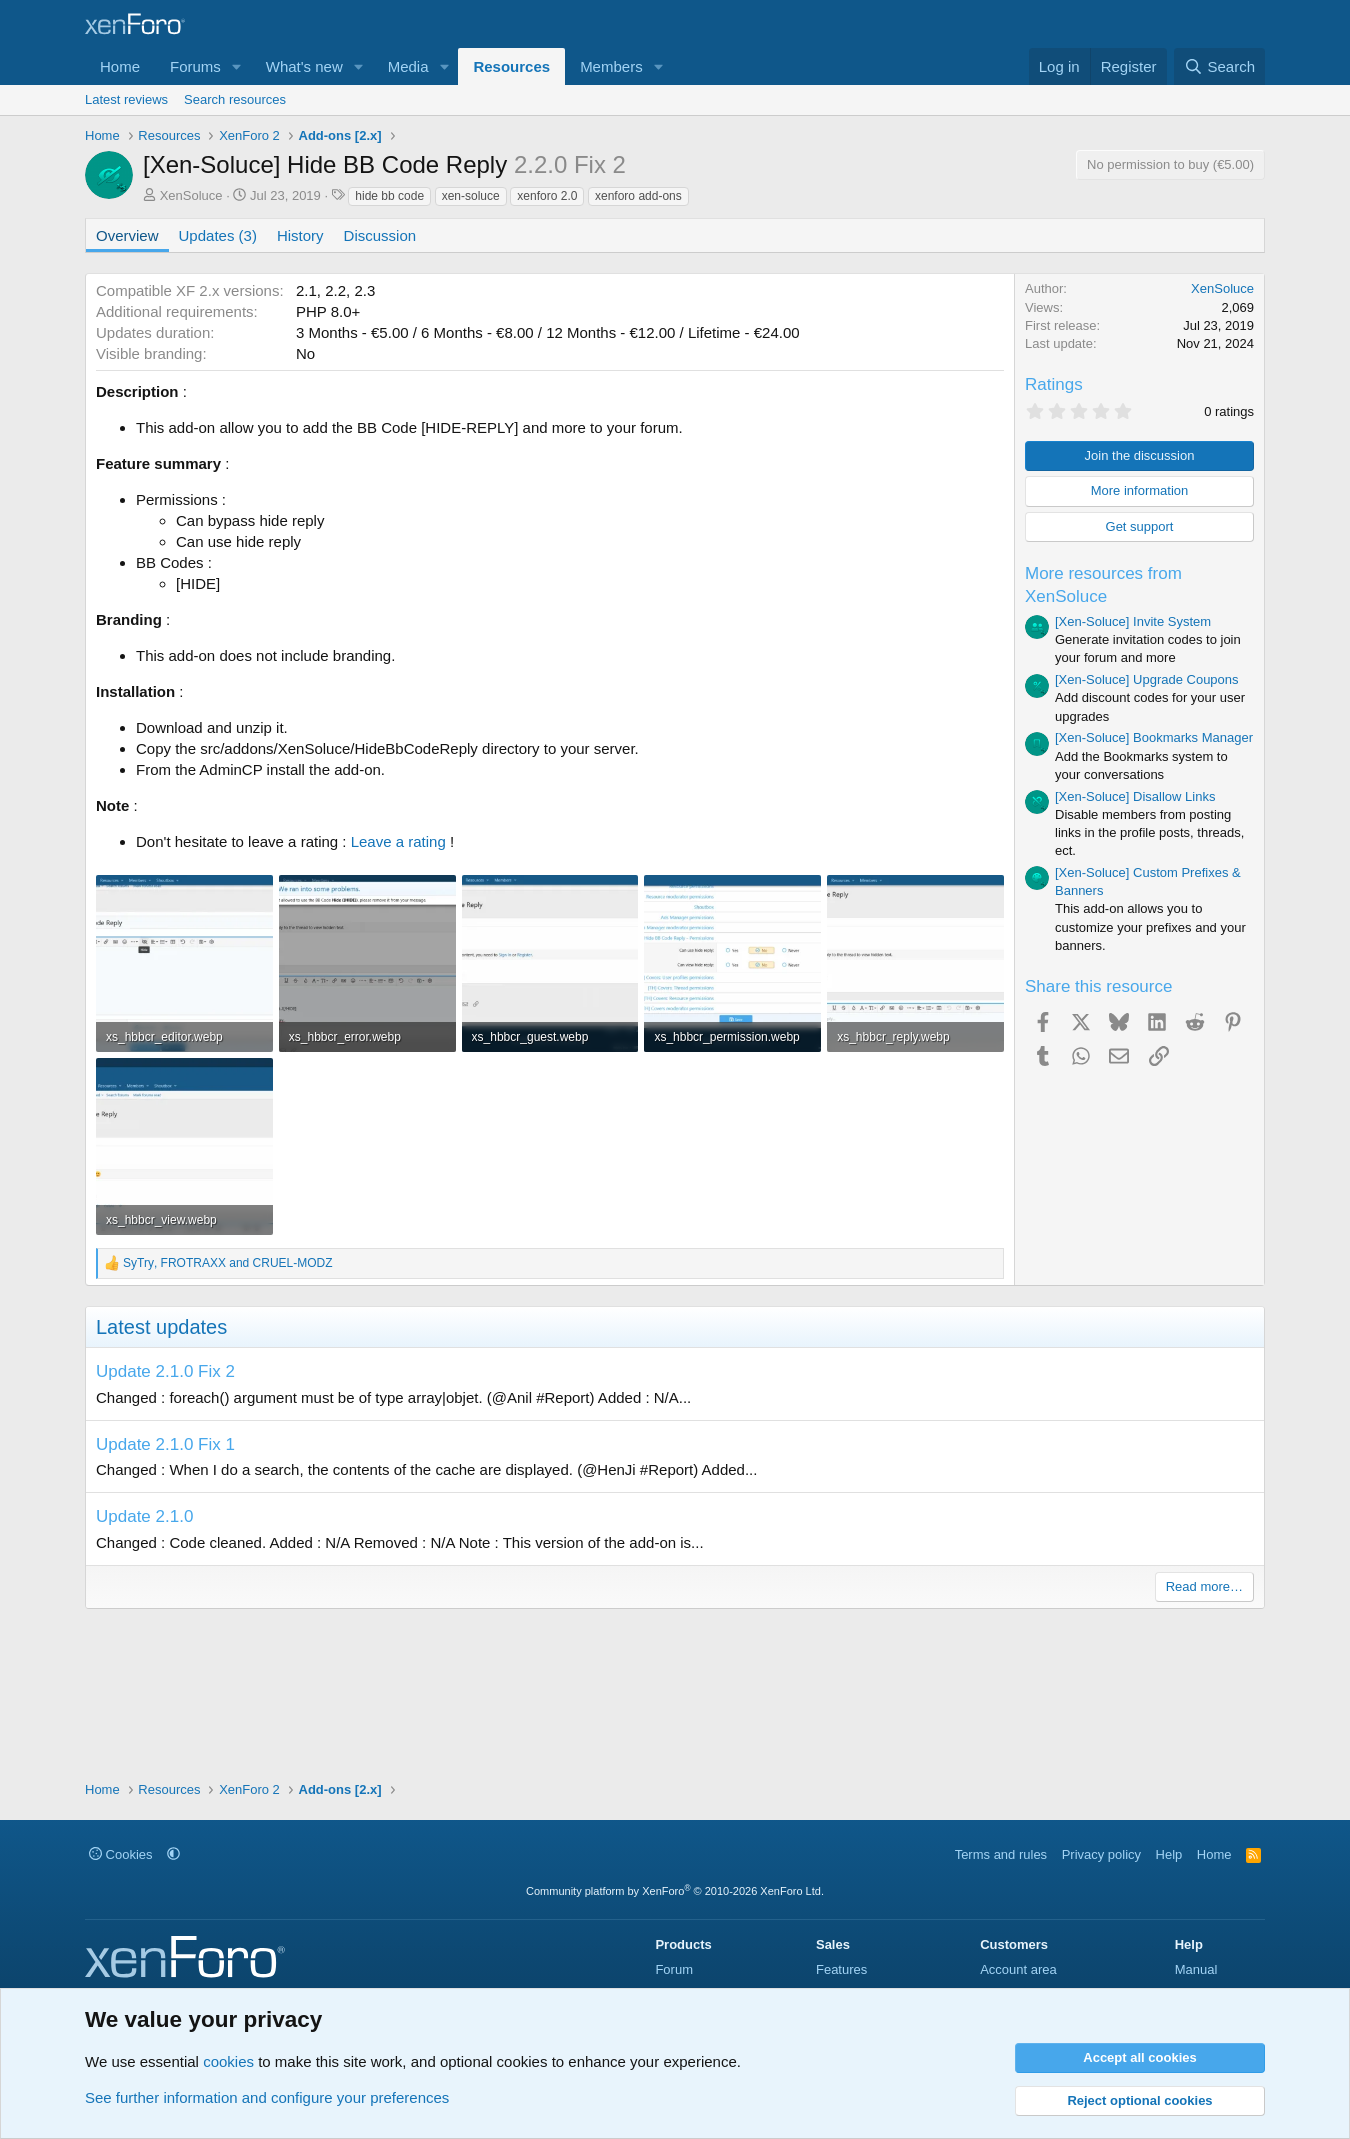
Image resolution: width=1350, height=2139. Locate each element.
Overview (127, 235)
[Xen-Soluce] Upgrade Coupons (1147, 679)
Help (1169, 1854)
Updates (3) (218, 235)
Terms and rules (1001, 1854)
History (300, 235)
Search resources (235, 99)
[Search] (1219, 66)
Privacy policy (1101, 1854)
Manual (1196, 1969)
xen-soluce (471, 196)
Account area (1018, 1969)
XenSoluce (191, 195)
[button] (237, 66)
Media (408, 66)
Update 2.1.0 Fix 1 (165, 1444)
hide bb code (389, 196)
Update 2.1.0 (144, 1516)
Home (120, 66)
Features (841, 1969)
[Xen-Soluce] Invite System (1133, 621)
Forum (674, 1969)
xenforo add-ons (638, 196)
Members (611, 66)
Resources (511, 66)
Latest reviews (126, 99)
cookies (228, 2061)
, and (228, 1263)
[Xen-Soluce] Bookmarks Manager (1154, 737)
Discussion (380, 235)
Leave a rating (398, 841)
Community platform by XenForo (675, 1891)
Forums (195, 66)
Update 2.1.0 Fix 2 (165, 1371)
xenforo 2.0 (547, 196)
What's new (304, 66)
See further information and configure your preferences (267, 2097)
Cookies (121, 1854)
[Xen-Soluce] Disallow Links (1135, 796)
